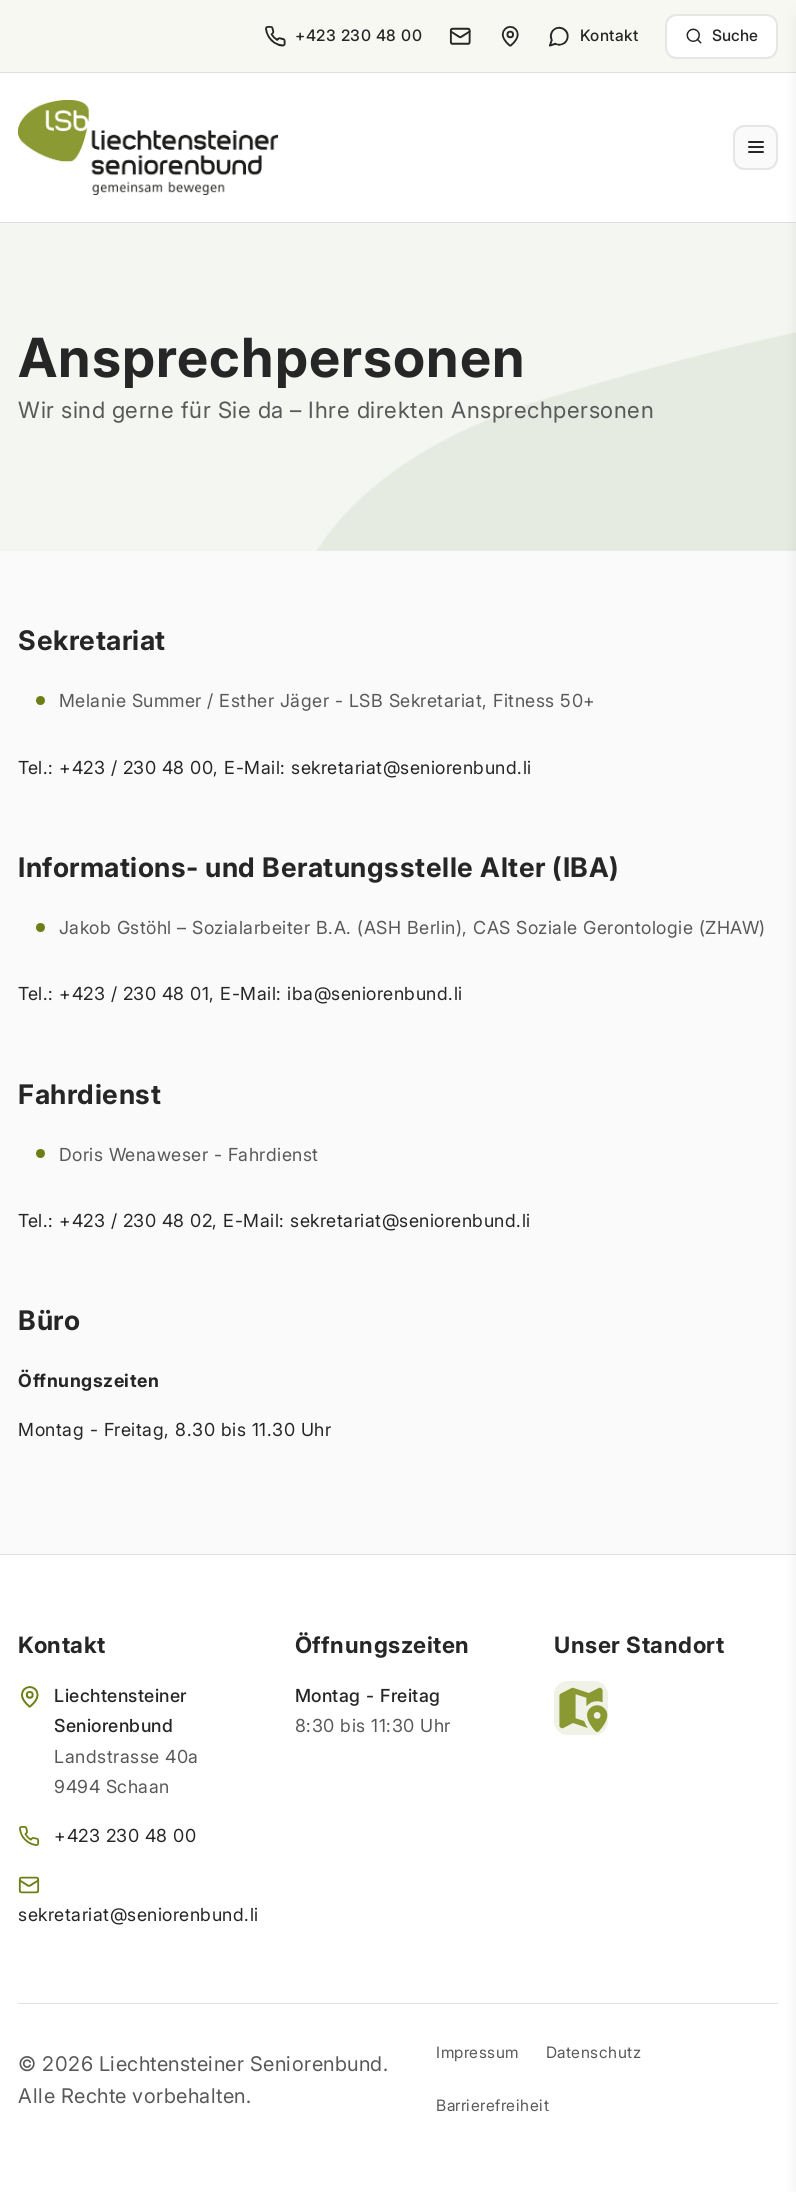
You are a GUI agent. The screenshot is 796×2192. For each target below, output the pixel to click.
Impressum (477, 2052)
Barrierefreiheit (492, 2105)
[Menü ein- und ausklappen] (755, 147)
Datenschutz (594, 2052)
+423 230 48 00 (125, 1835)
